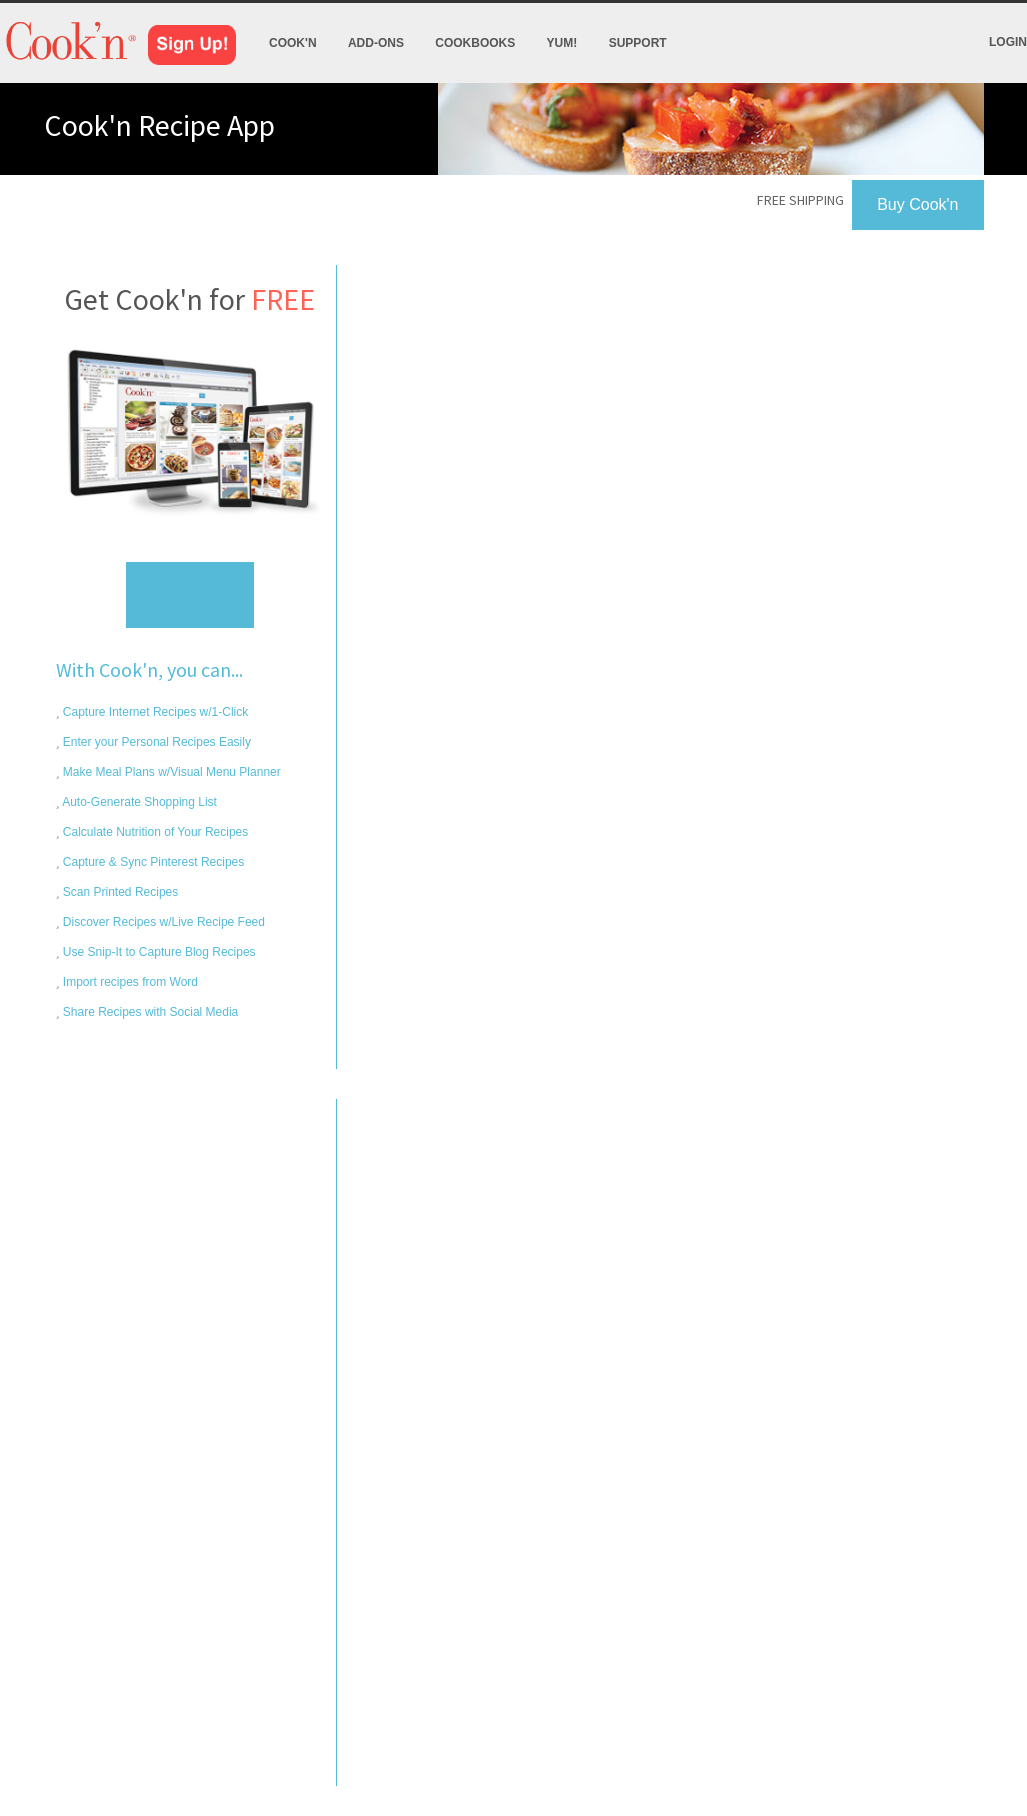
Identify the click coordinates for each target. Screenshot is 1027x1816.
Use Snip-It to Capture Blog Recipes (158, 952)
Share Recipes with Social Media (149, 1012)
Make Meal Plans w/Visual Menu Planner (170, 772)
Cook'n (293, 43)
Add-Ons (376, 43)
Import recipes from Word (129, 982)
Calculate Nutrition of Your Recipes (154, 832)
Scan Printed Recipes (119, 892)
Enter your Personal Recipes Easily (155, 742)
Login (1008, 42)
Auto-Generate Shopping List (138, 802)
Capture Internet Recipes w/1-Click (154, 712)
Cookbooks (475, 43)
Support (638, 43)
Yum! (562, 43)
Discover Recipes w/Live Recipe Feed (162, 922)
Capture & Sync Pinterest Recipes (152, 862)
